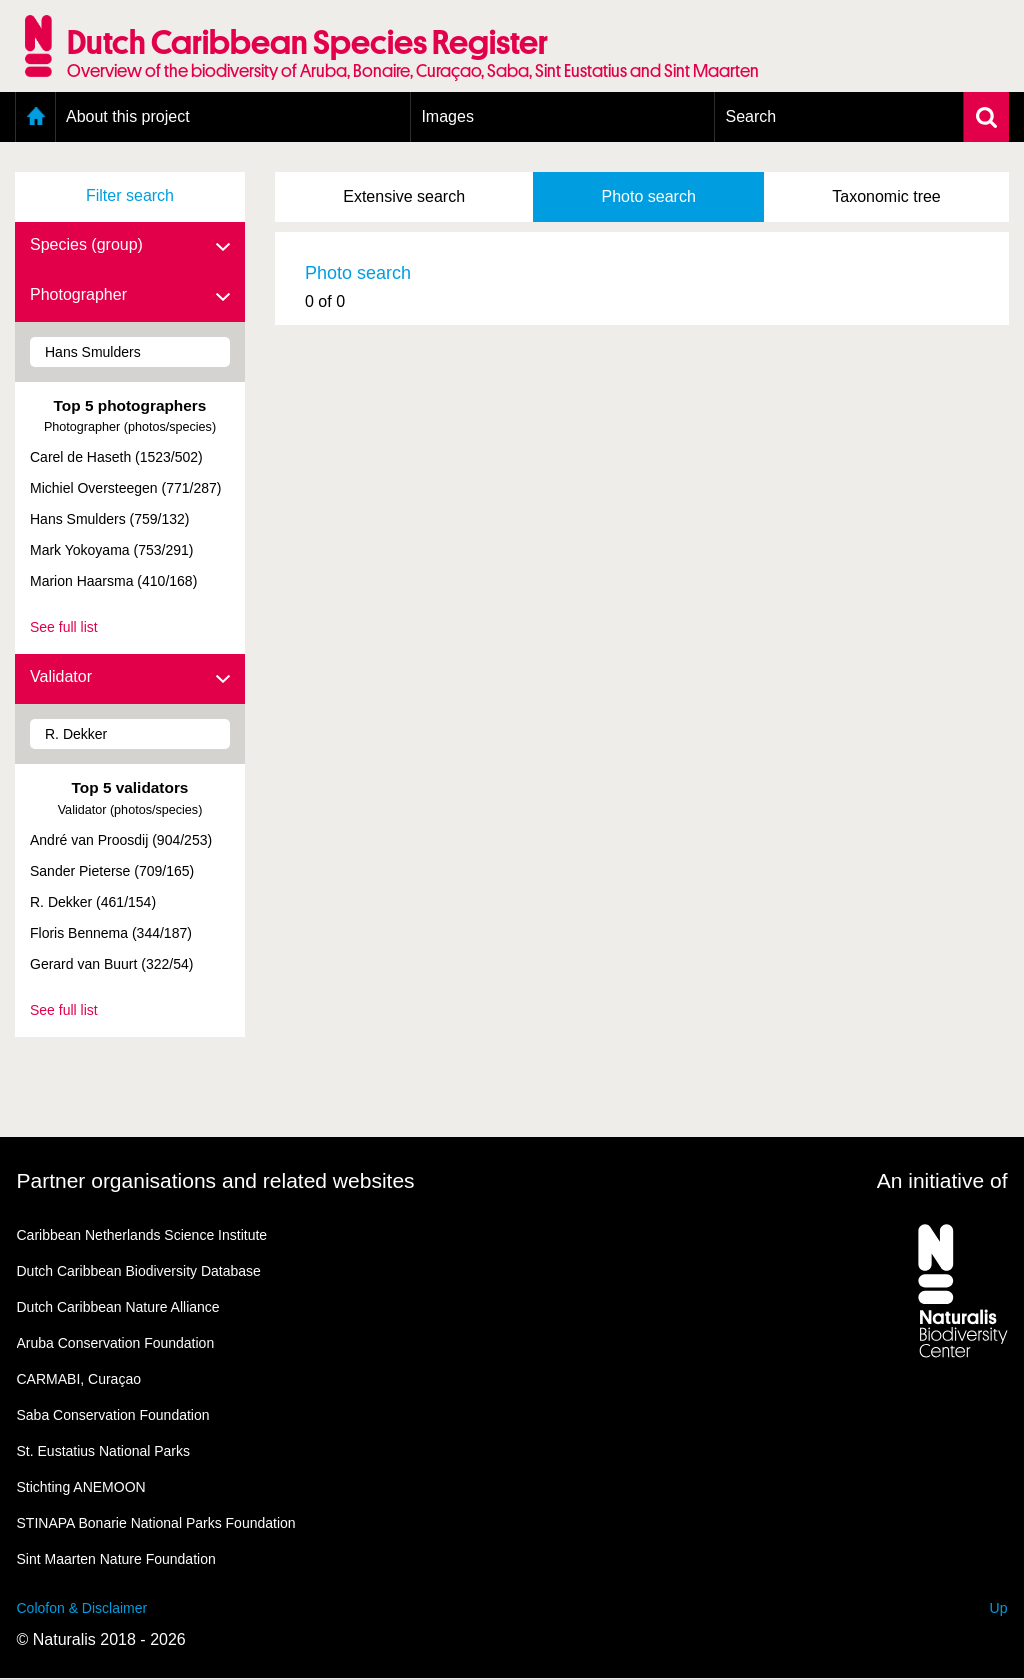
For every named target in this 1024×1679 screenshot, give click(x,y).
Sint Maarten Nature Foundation (116, 1559)
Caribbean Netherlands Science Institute (142, 1235)
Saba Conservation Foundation (113, 1415)
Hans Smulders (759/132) (110, 519)
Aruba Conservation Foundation (116, 1343)
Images (447, 116)
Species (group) (130, 246)
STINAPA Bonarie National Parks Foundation (156, 1523)
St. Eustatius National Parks (104, 1451)
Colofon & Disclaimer (82, 1608)
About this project (128, 116)
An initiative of (942, 1180)
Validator (130, 678)
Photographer (130, 296)
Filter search (130, 195)
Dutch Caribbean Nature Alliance (118, 1307)
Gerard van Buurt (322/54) (111, 964)
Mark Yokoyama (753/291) (111, 550)
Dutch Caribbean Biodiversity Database (139, 1271)
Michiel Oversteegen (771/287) (125, 488)
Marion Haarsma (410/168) (113, 581)
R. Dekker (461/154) (93, 902)
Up (999, 1608)
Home (35, 117)
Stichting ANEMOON (81, 1487)
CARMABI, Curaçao (79, 1379)
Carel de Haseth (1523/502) (116, 457)
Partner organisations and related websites (216, 1180)
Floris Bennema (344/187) (111, 933)
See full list (64, 627)
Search (750, 116)
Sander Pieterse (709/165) (112, 871)
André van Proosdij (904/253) (121, 840)
